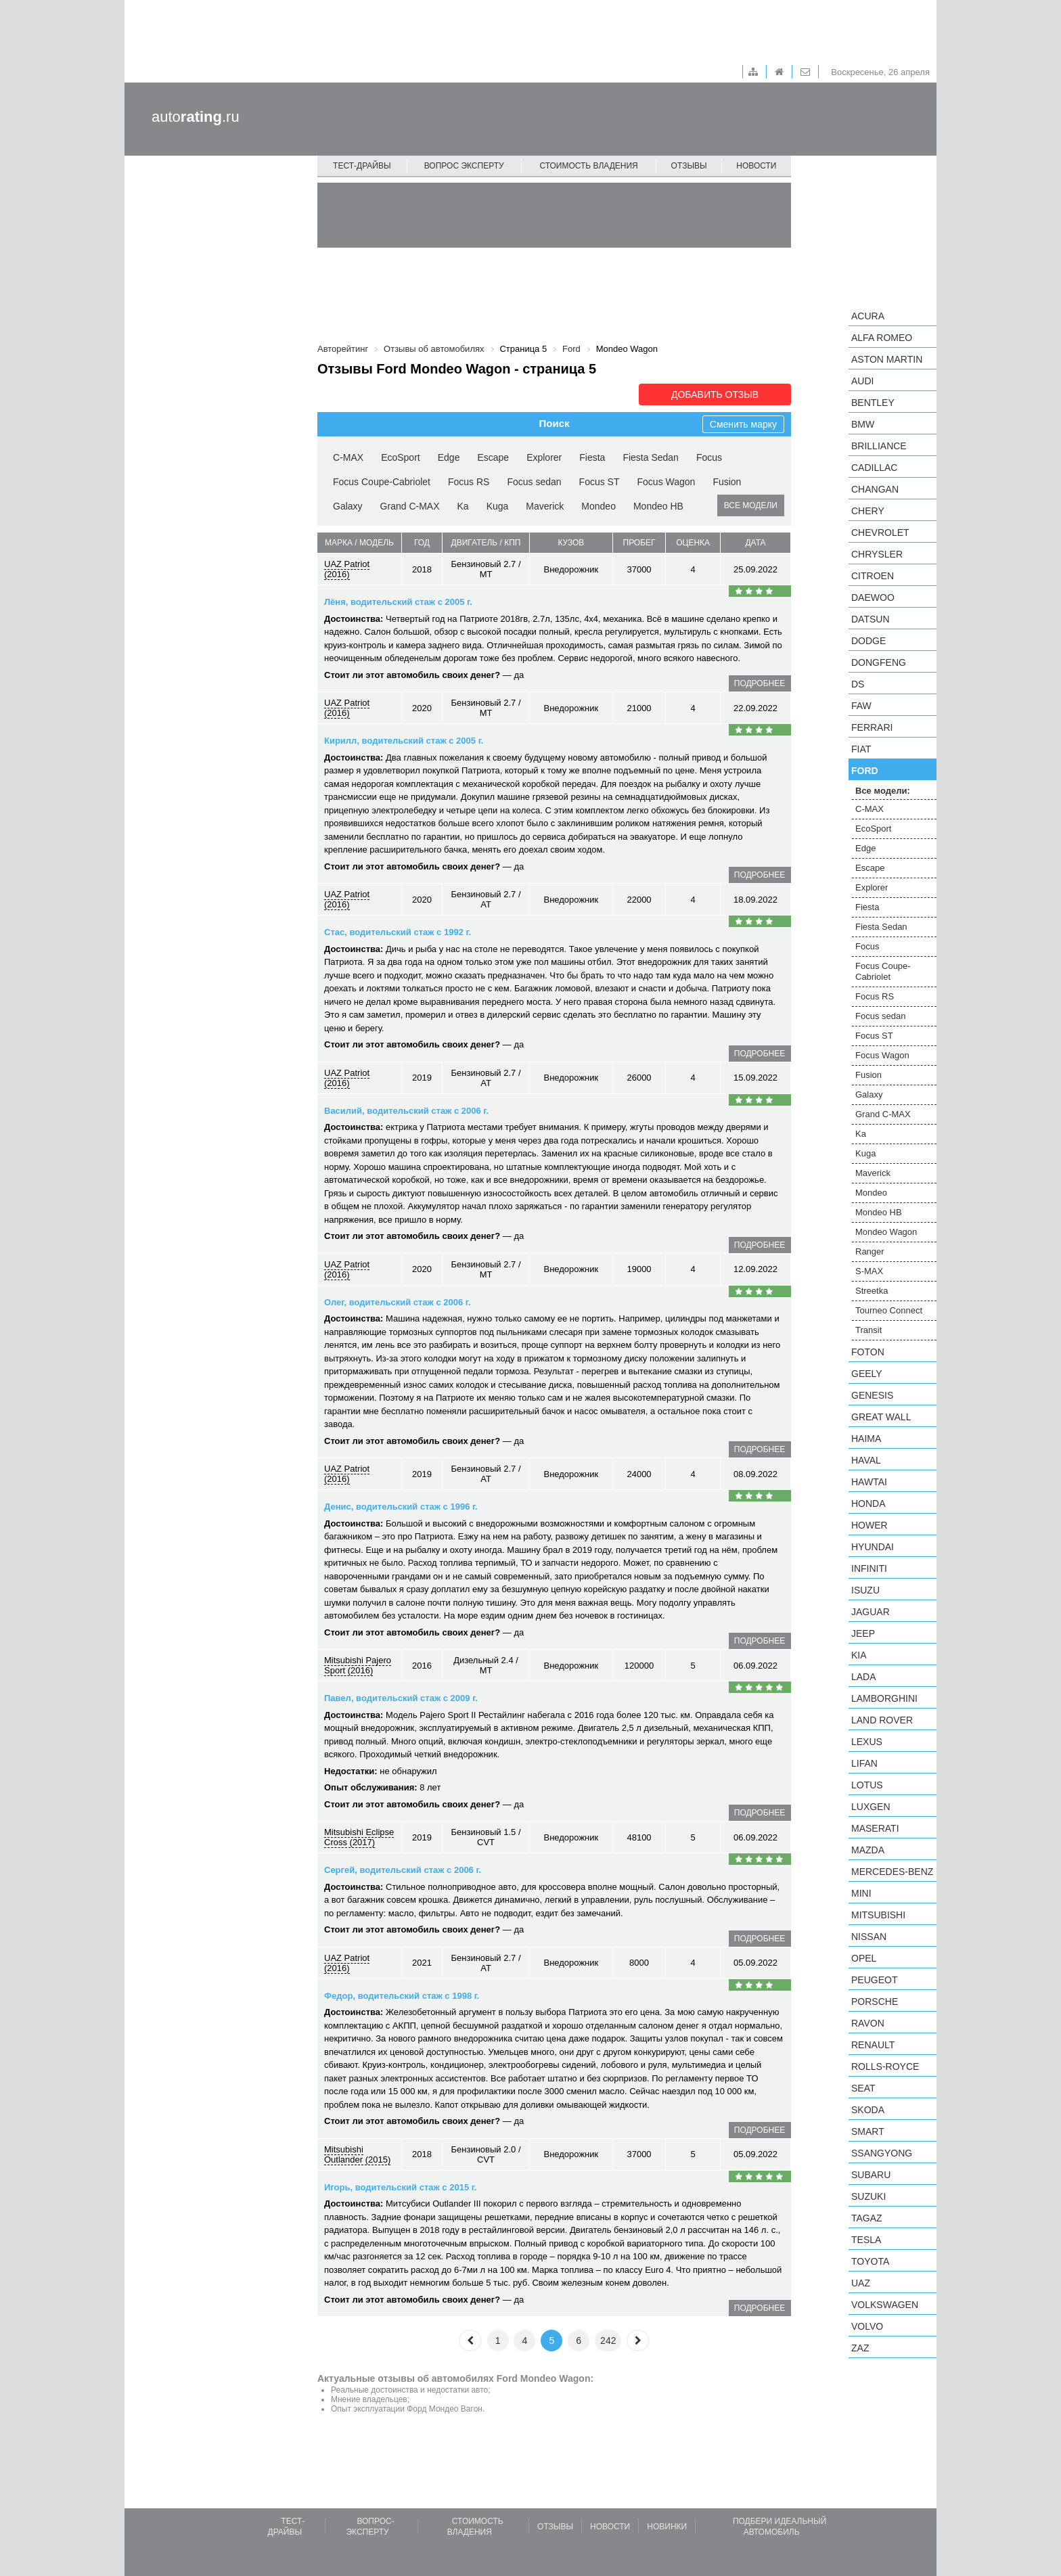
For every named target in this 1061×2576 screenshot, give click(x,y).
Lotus (867, 1785)
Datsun (870, 619)
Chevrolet (880, 532)
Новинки (667, 2526)
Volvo (867, 2326)
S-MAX (869, 1271)
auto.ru (196, 116)
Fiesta (592, 457)
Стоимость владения (588, 166)
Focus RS (468, 481)
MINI (861, 1893)
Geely (866, 1373)
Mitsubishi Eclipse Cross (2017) (359, 1837)
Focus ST (599, 481)
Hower (869, 1525)
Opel (863, 1958)
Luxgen (870, 1806)
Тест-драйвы (362, 166)
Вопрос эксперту (464, 166)
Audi (862, 381)
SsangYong (881, 2153)
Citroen (872, 575)
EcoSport (400, 457)
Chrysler (877, 554)
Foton (867, 1352)
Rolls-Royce (885, 2066)
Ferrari (872, 727)
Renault (873, 2044)
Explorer (544, 457)
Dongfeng (878, 662)
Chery (867, 510)
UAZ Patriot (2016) (346, 569)
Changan (875, 489)
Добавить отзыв (715, 394)
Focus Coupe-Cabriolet (381, 481)
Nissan (868, 1936)
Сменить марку (743, 424)
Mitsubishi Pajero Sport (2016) (357, 1665)
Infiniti (869, 1568)
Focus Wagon (666, 481)
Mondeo (598, 506)
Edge (449, 457)
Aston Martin (886, 359)
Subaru (870, 2174)
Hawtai (869, 1481)
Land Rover (882, 1720)
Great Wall (881, 1416)
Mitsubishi (878, 1915)
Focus (709, 457)
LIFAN (864, 1763)
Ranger (869, 1251)
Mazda (867, 1850)
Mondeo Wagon (886, 1232)
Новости (756, 166)
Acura (867, 316)
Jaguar (870, 1611)
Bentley (873, 402)
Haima (866, 1438)
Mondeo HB (658, 506)
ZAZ (860, 2348)
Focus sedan (534, 481)
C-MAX (348, 457)
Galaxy (348, 506)
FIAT (861, 749)
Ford (864, 770)
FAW (861, 705)
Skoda (867, 2109)
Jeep (863, 1633)
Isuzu (865, 1590)
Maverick (545, 506)
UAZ (860, 2283)
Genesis (872, 1395)
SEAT (863, 2088)
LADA (863, 1676)
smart (867, 2131)
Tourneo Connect (888, 1310)
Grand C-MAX (410, 506)
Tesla (866, 2239)
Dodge (868, 640)
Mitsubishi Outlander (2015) (357, 2154)
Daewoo (873, 597)
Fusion (727, 481)
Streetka (871, 1291)
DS (857, 684)
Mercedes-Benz (892, 1871)
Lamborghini (884, 1698)
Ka (463, 506)
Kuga (498, 506)
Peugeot (874, 1979)
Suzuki (868, 2196)
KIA (859, 1655)
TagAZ (866, 2218)
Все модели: (882, 791)
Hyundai (872, 1546)
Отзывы (689, 166)
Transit (868, 1330)
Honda (868, 1503)
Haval (866, 1460)
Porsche (874, 2001)
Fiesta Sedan (651, 457)
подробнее (759, 683)
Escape (493, 457)
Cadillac (874, 467)
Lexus (866, 1741)
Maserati (875, 1828)
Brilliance (879, 445)
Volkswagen (884, 2304)
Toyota (870, 2261)
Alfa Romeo (881, 337)
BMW (862, 424)
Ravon (867, 2023)
